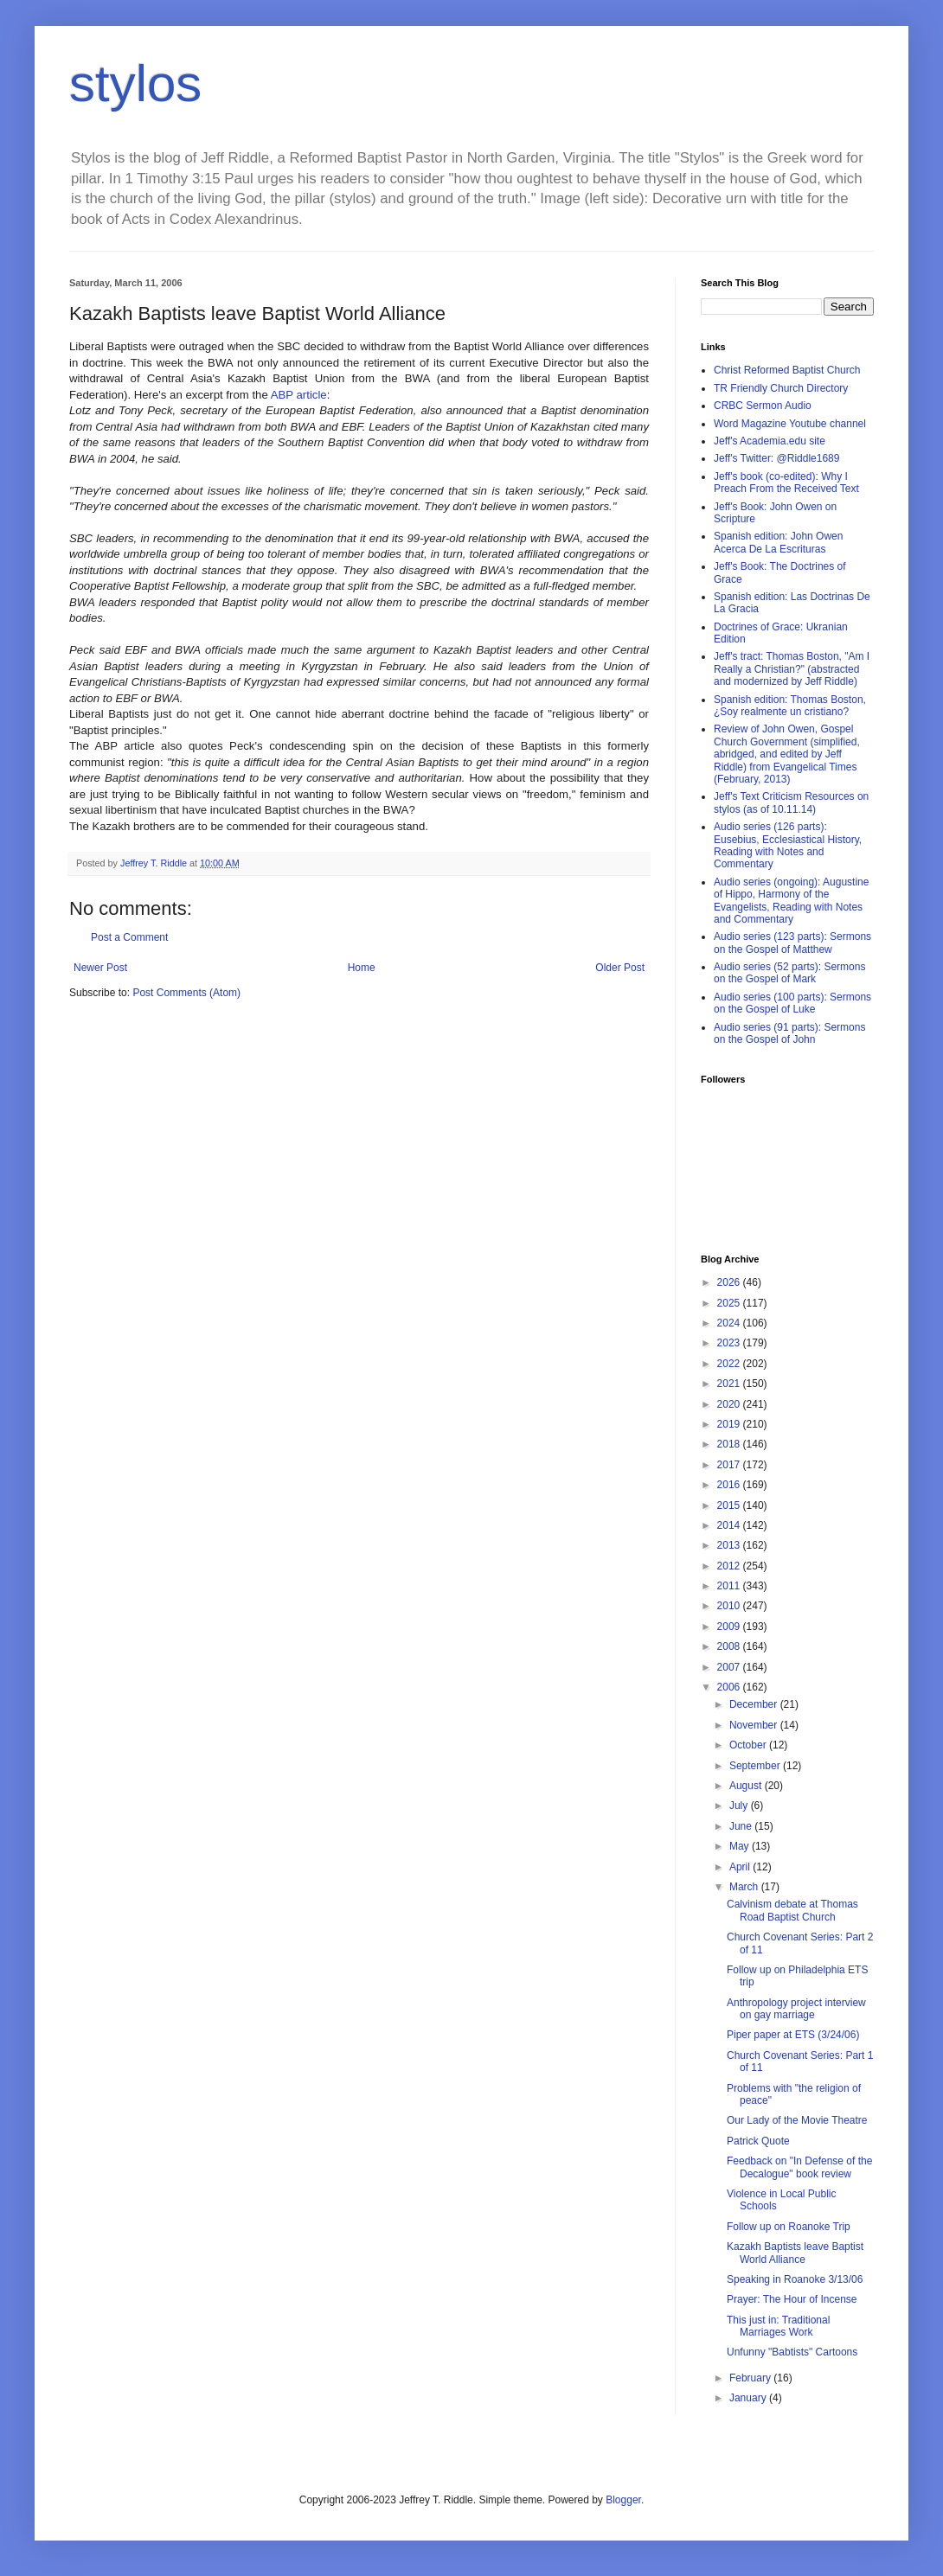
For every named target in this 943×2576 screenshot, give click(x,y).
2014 (730, 1525)
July (740, 1805)
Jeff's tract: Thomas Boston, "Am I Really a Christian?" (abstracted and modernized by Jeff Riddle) (791, 668)
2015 (730, 1505)
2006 (730, 1687)
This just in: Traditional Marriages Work (778, 2326)
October (749, 1745)
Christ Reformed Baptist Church (787, 370)
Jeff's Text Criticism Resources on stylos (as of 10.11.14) (791, 802)
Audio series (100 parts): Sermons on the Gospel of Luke (792, 1003)
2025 (730, 1303)
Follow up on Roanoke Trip (788, 2227)
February (751, 2378)
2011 (730, 1586)
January (749, 2398)
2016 (730, 1485)
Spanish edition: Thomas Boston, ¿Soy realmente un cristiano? (790, 706)
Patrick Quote (758, 2141)
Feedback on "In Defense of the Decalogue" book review (799, 2167)
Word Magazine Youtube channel (790, 424)
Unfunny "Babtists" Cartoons (792, 2352)
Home (361, 968)
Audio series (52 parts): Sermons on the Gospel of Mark (789, 973)
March (745, 1887)
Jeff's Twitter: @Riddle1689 (776, 458)
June (741, 1826)
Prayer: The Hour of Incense (792, 2299)
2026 (730, 1282)
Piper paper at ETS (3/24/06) (793, 2035)
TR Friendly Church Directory (781, 388)
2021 (730, 1383)
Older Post (620, 968)
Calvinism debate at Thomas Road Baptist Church (792, 1910)
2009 (730, 1626)
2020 (730, 1404)
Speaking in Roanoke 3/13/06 (795, 2279)
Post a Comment (129, 937)
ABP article (299, 394)
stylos (135, 83)
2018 (730, 1444)
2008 (730, 1646)
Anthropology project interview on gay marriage (796, 2009)
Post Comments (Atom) (186, 993)
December (754, 1704)
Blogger (623, 2500)
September (756, 1766)
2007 (730, 1667)
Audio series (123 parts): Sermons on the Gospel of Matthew (792, 942)
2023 (730, 1343)
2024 (730, 1323)
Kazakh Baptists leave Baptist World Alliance (795, 2252)
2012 (730, 1566)
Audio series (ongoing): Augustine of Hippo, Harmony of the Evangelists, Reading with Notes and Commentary (791, 900)
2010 (730, 1606)
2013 (730, 1545)
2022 (730, 1364)
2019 (730, 1424)
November (754, 1725)
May (740, 1846)
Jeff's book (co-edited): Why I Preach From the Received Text (786, 482)
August (747, 1786)
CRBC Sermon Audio (762, 406)
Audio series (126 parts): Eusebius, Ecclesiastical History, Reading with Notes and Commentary (788, 845)
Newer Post (100, 968)
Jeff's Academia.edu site (769, 441)
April (741, 1867)
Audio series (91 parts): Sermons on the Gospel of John (789, 1033)
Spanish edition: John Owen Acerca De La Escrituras (778, 542)
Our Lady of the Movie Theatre (797, 2120)
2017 (730, 1465)
